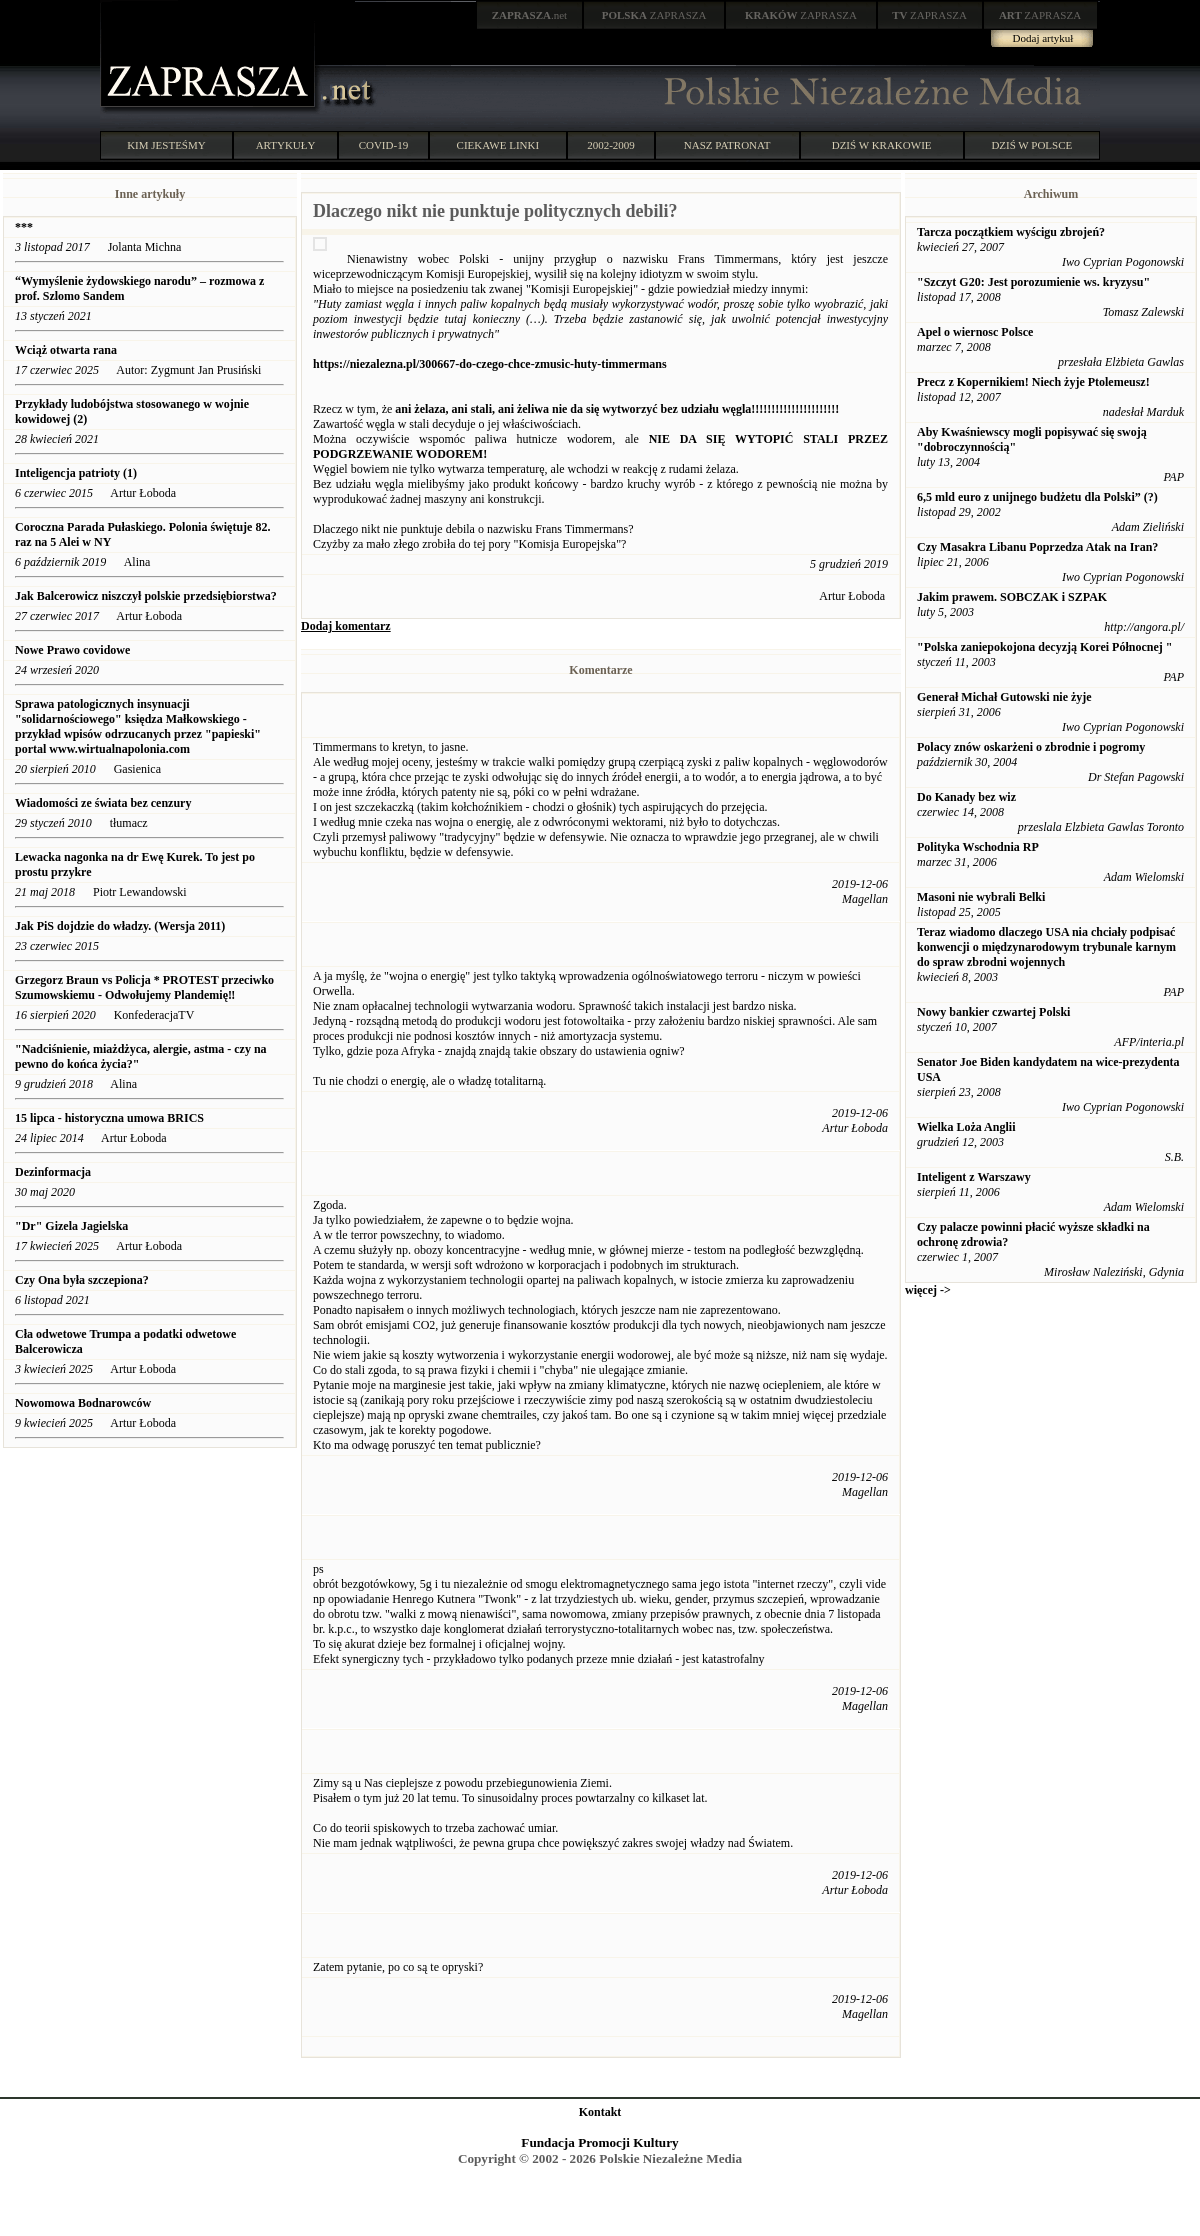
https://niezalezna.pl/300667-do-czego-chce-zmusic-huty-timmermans (490, 364)
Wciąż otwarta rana (66, 350)
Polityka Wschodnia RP (978, 847)
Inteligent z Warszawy (974, 1177)
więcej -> (928, 1290)
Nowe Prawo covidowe (72, 650)
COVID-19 (384, 145)
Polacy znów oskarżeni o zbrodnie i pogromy (1031, 747)
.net (530, 15)
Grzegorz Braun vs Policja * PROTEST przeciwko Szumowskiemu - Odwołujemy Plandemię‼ (144, 987)
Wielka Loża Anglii (966, 1127)
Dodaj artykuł (1043, 38)
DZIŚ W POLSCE (1031, 145)
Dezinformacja (53, 1172)
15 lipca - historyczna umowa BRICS (109, 1118)
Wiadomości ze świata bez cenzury (103, 803)
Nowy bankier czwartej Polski (993, 1012)
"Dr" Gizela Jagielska (71, 1226)
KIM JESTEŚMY (166, 145)
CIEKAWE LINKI (498, 145)
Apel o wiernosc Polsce (975, 332)
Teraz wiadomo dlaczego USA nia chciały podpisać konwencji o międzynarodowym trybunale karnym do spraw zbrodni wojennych (1046, 947)
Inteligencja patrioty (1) (76, 473)
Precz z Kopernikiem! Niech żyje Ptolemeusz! (1033, 382)
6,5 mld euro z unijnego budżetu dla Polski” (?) (1037, 497)
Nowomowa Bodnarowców (83, 1403)
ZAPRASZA (654, 15)
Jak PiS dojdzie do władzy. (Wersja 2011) (120, 926)
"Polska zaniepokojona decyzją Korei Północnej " (1044, 647)
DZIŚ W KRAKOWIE (882, 145)
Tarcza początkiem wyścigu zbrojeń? (1011, 232)
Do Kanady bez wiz (966, 797)
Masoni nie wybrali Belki (981, 897)
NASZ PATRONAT (727, 145)
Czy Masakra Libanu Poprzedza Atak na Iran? (1037, 547)
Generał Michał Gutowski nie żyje (1004, 697)
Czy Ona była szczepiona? (82, 1280)
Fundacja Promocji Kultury (599, 2142)
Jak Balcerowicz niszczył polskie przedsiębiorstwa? (146, 596)
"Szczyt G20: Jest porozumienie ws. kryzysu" (1033, 282)
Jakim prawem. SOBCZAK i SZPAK (1012, 597)
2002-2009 (611, 145)
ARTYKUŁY (286, 145)
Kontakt (600, 2112)
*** (24, 227)
